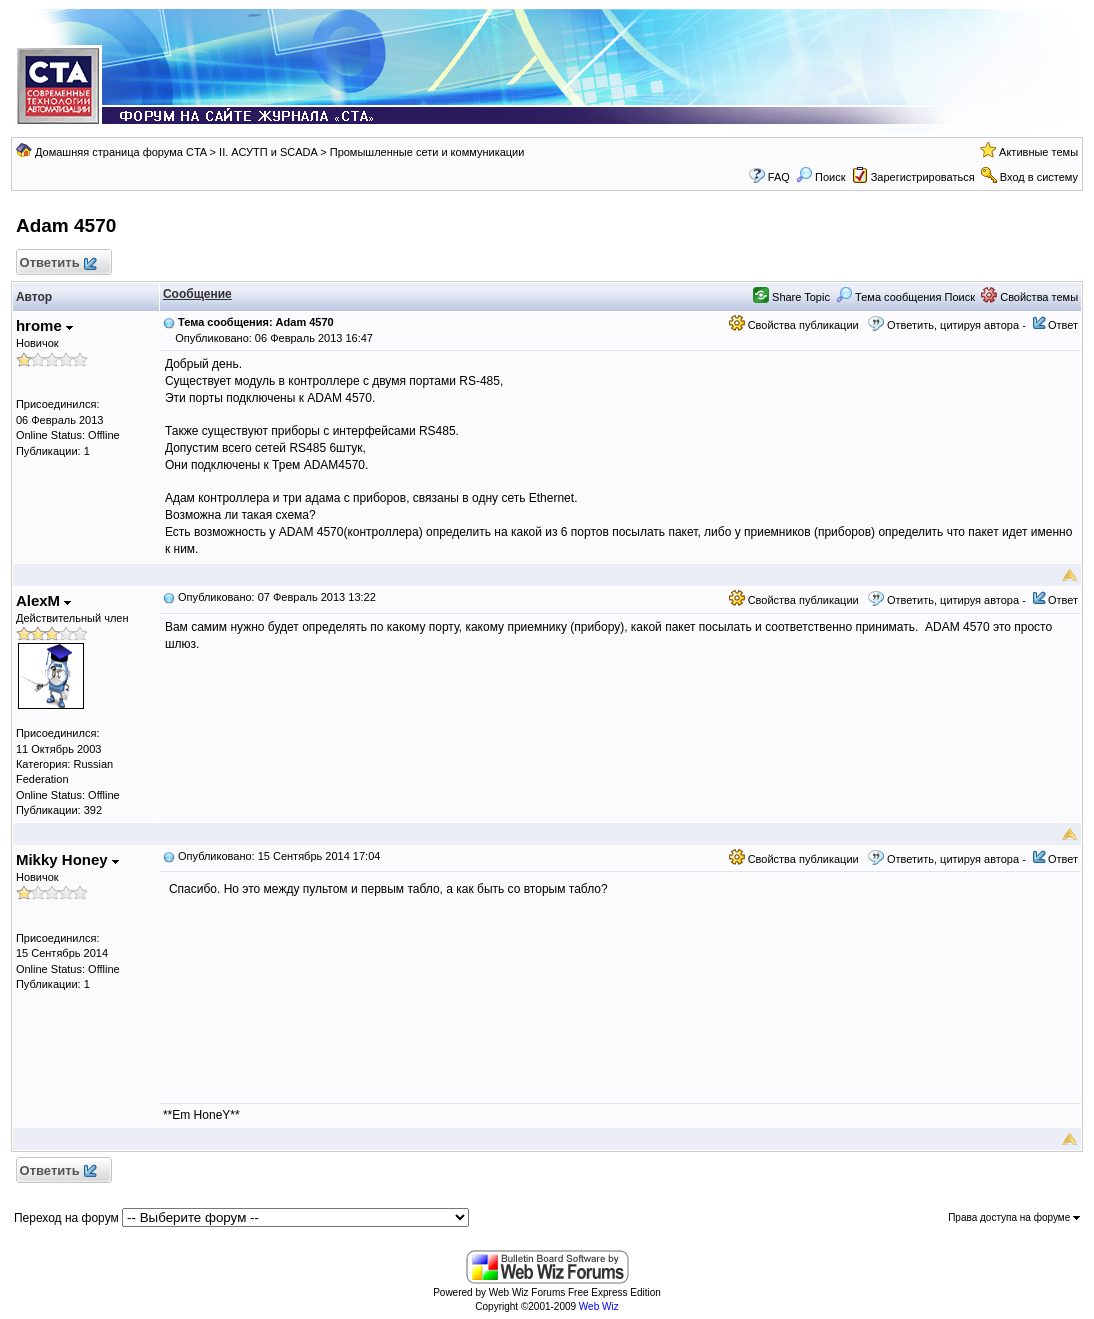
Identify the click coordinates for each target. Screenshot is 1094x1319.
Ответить (57, 263)
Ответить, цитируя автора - (956, 325)
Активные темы (1038, 152)
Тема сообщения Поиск (905, 297)
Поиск (821, 177)
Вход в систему (1039, 177)
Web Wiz (599, 1306)
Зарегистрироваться (923, 177)
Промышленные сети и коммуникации (427, 152)
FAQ (779, 177)
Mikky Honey (67, 859)
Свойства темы (1029, 297)
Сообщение (197, 294)
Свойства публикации (794, 325)
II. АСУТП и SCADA (268, 152)
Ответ (1063, 325)
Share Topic (791, 297)
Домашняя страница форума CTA (121, 152)
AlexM (43, 600)
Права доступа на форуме (1014, 1217)
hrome (44, 325)
